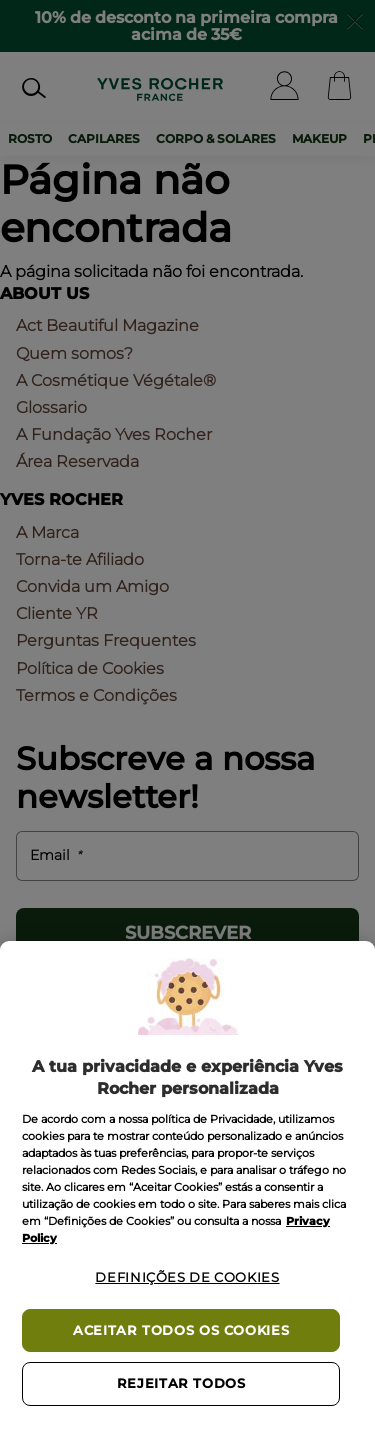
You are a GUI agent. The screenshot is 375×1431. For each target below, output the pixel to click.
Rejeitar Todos (181, 1383)
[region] (187, 1186)
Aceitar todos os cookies (181, 1330)
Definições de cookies (187, 1277)
